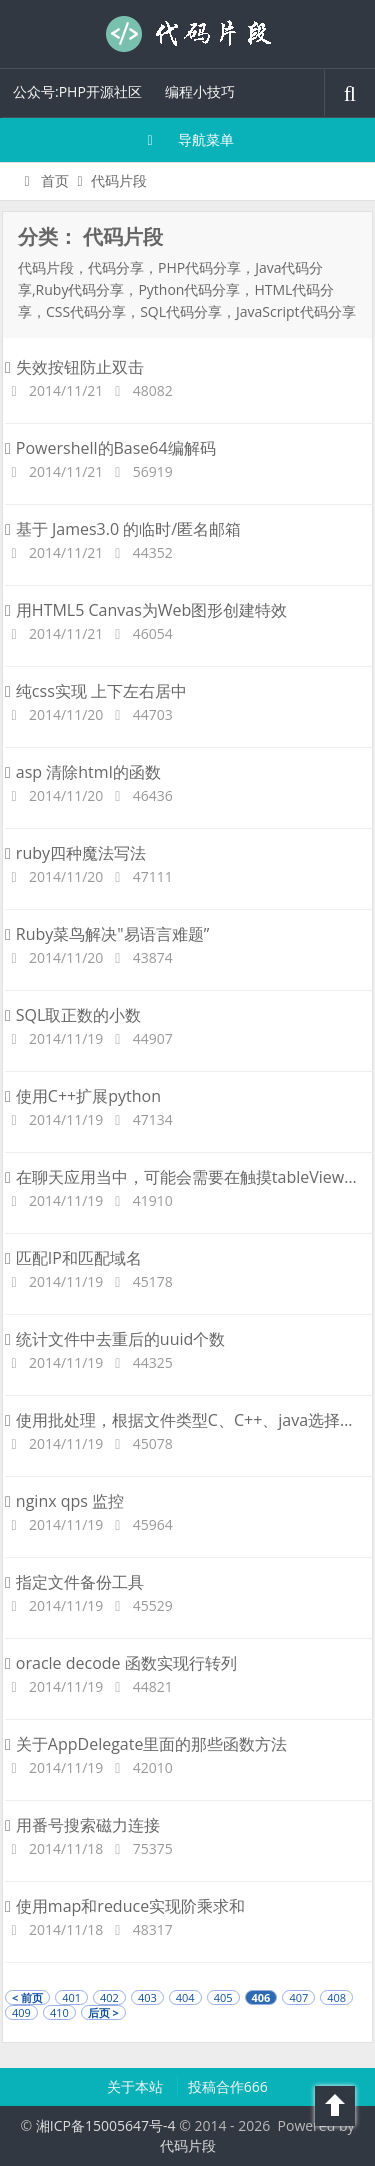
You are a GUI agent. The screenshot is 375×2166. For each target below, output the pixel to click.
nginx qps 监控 (64, 1501)
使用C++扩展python (83, 1096)
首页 (43, 180)
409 (21, 2012)
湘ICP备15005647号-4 (106, 2125)
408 (336, 1997)
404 (185, 1997)
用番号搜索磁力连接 (82, 1825)
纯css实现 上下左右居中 (96, 691)
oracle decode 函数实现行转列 (121, 1663)
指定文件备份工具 (74, 1582)
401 (71, 1997)
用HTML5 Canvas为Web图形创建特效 (146, 610)
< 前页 (27, 1997)
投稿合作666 (228, 2086)
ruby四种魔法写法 (75, 853)
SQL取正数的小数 (73, 1015)
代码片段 (188, 34)
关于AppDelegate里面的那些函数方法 (146, 1744)
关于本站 (137, 2086)
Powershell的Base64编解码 (110, 448)
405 (223, 1997)
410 (59, 2012)
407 (298, 1997)
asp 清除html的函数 (83, 772)
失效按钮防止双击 (74, 367)
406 (261, 1997)
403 (147, 1997)
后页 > (103, 2012)
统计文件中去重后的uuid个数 (115, 1339)
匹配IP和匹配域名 (73, 1258)
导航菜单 (187, 139)
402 (109, 1997)
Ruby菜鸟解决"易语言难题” (107, 934)
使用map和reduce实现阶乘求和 (125, 1906)
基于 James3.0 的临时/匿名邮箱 (123, 529)
